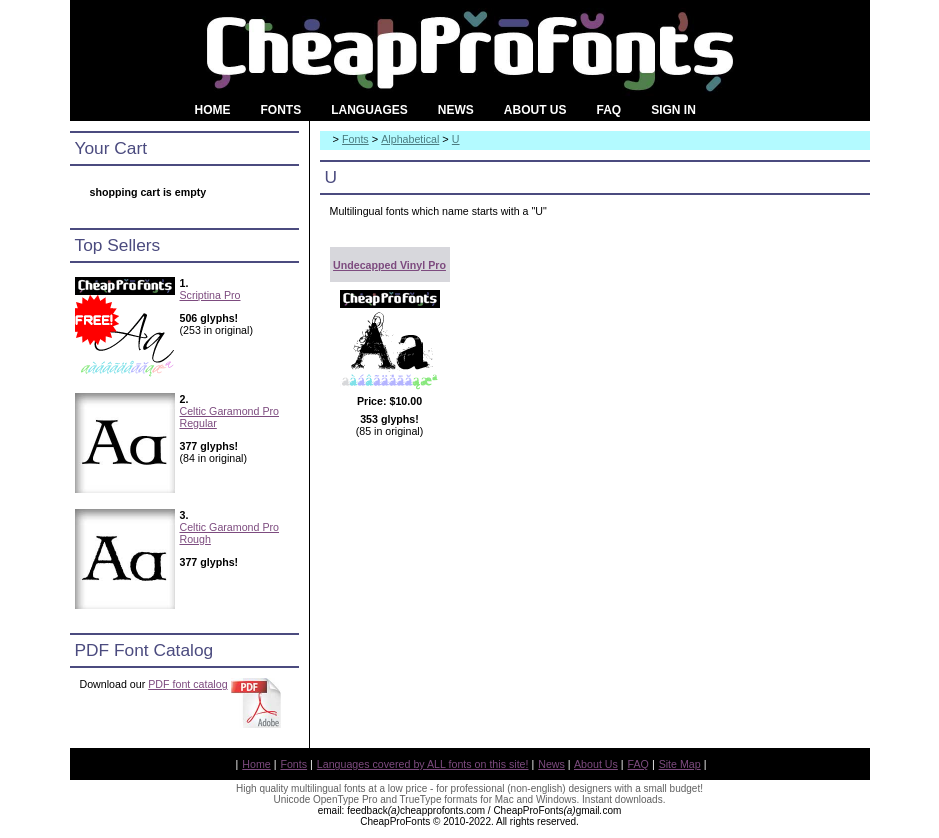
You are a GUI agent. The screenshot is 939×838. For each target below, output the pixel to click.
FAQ (638, 764)
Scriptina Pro (210, 295)
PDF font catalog (187, 684)
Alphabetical (410, 139)
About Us (596, 764)
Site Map (680, 764)
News (551, 764)
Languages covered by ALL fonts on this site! (423, 764)
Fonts (355, 139)
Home (256, 764)
